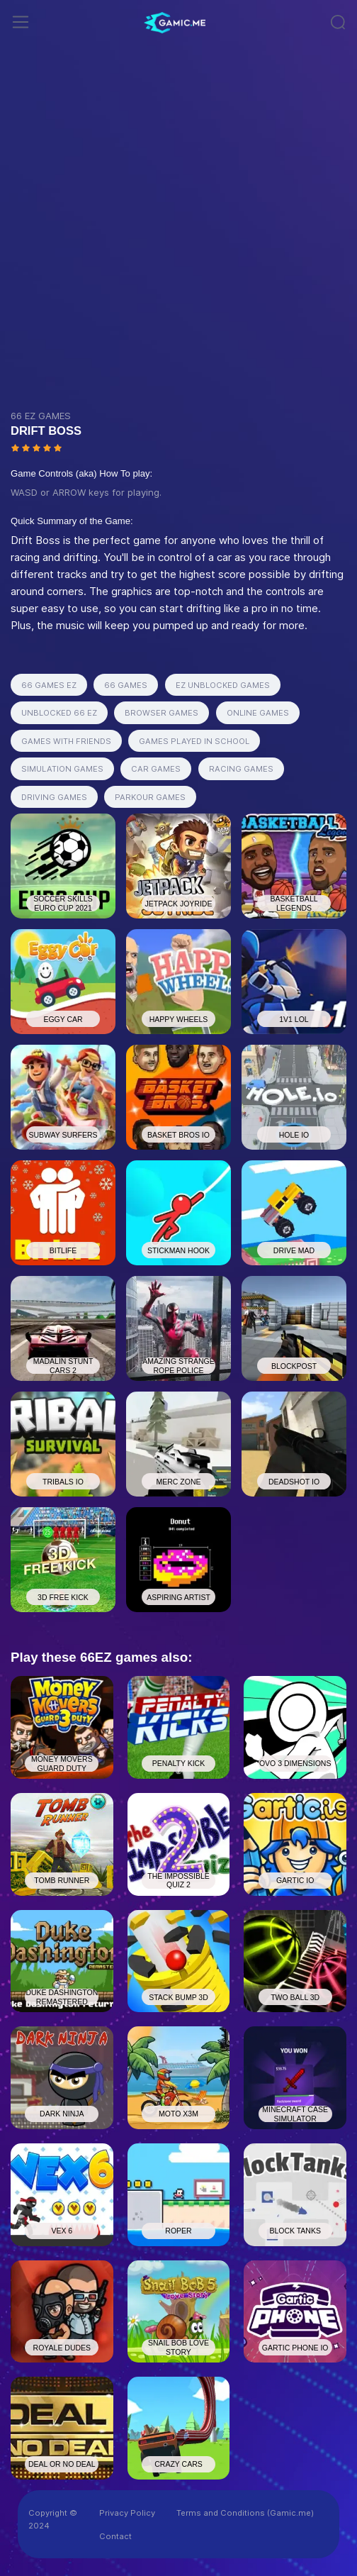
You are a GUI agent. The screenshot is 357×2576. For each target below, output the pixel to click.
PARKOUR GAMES (150, 797)
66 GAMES (125, 685)
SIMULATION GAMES (62, 769)
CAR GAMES (156, 769)
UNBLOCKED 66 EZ (59, 713)
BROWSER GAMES (161, 713)
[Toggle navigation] (20, 22)
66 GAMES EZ (48, 685)
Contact (115, 2536)
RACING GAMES (241, 769)
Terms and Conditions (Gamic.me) (245, 2513)
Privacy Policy (127, 2513)
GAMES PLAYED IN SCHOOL (194, 741)
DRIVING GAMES (54, 797)
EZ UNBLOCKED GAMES (223, 685)
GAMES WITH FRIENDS (66, 741)
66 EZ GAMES (41, 415)
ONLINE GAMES (258, 713)
